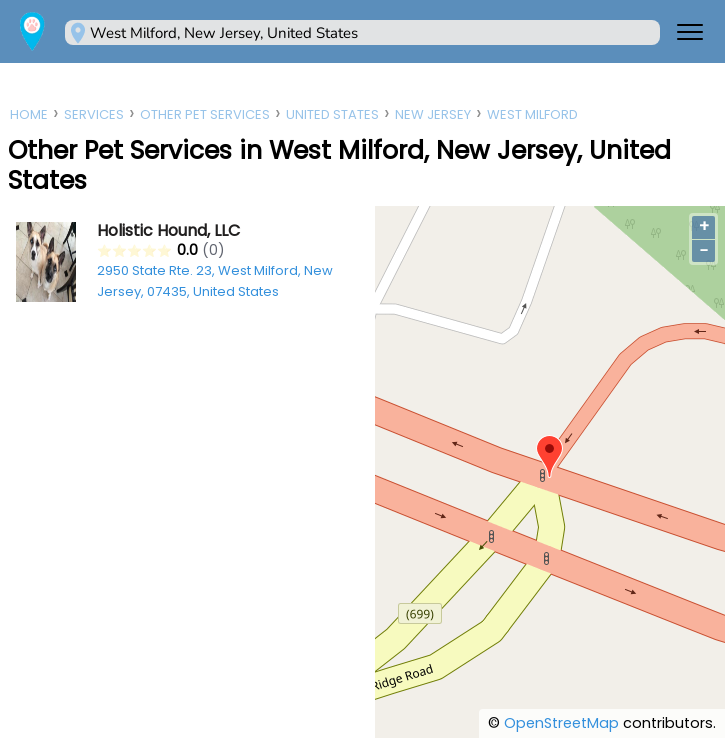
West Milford (532, 114)
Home (29, 114)
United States (332, 114)
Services (94, 114)
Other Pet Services (205, 114)
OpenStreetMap (561, 723)
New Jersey (433, 114)
